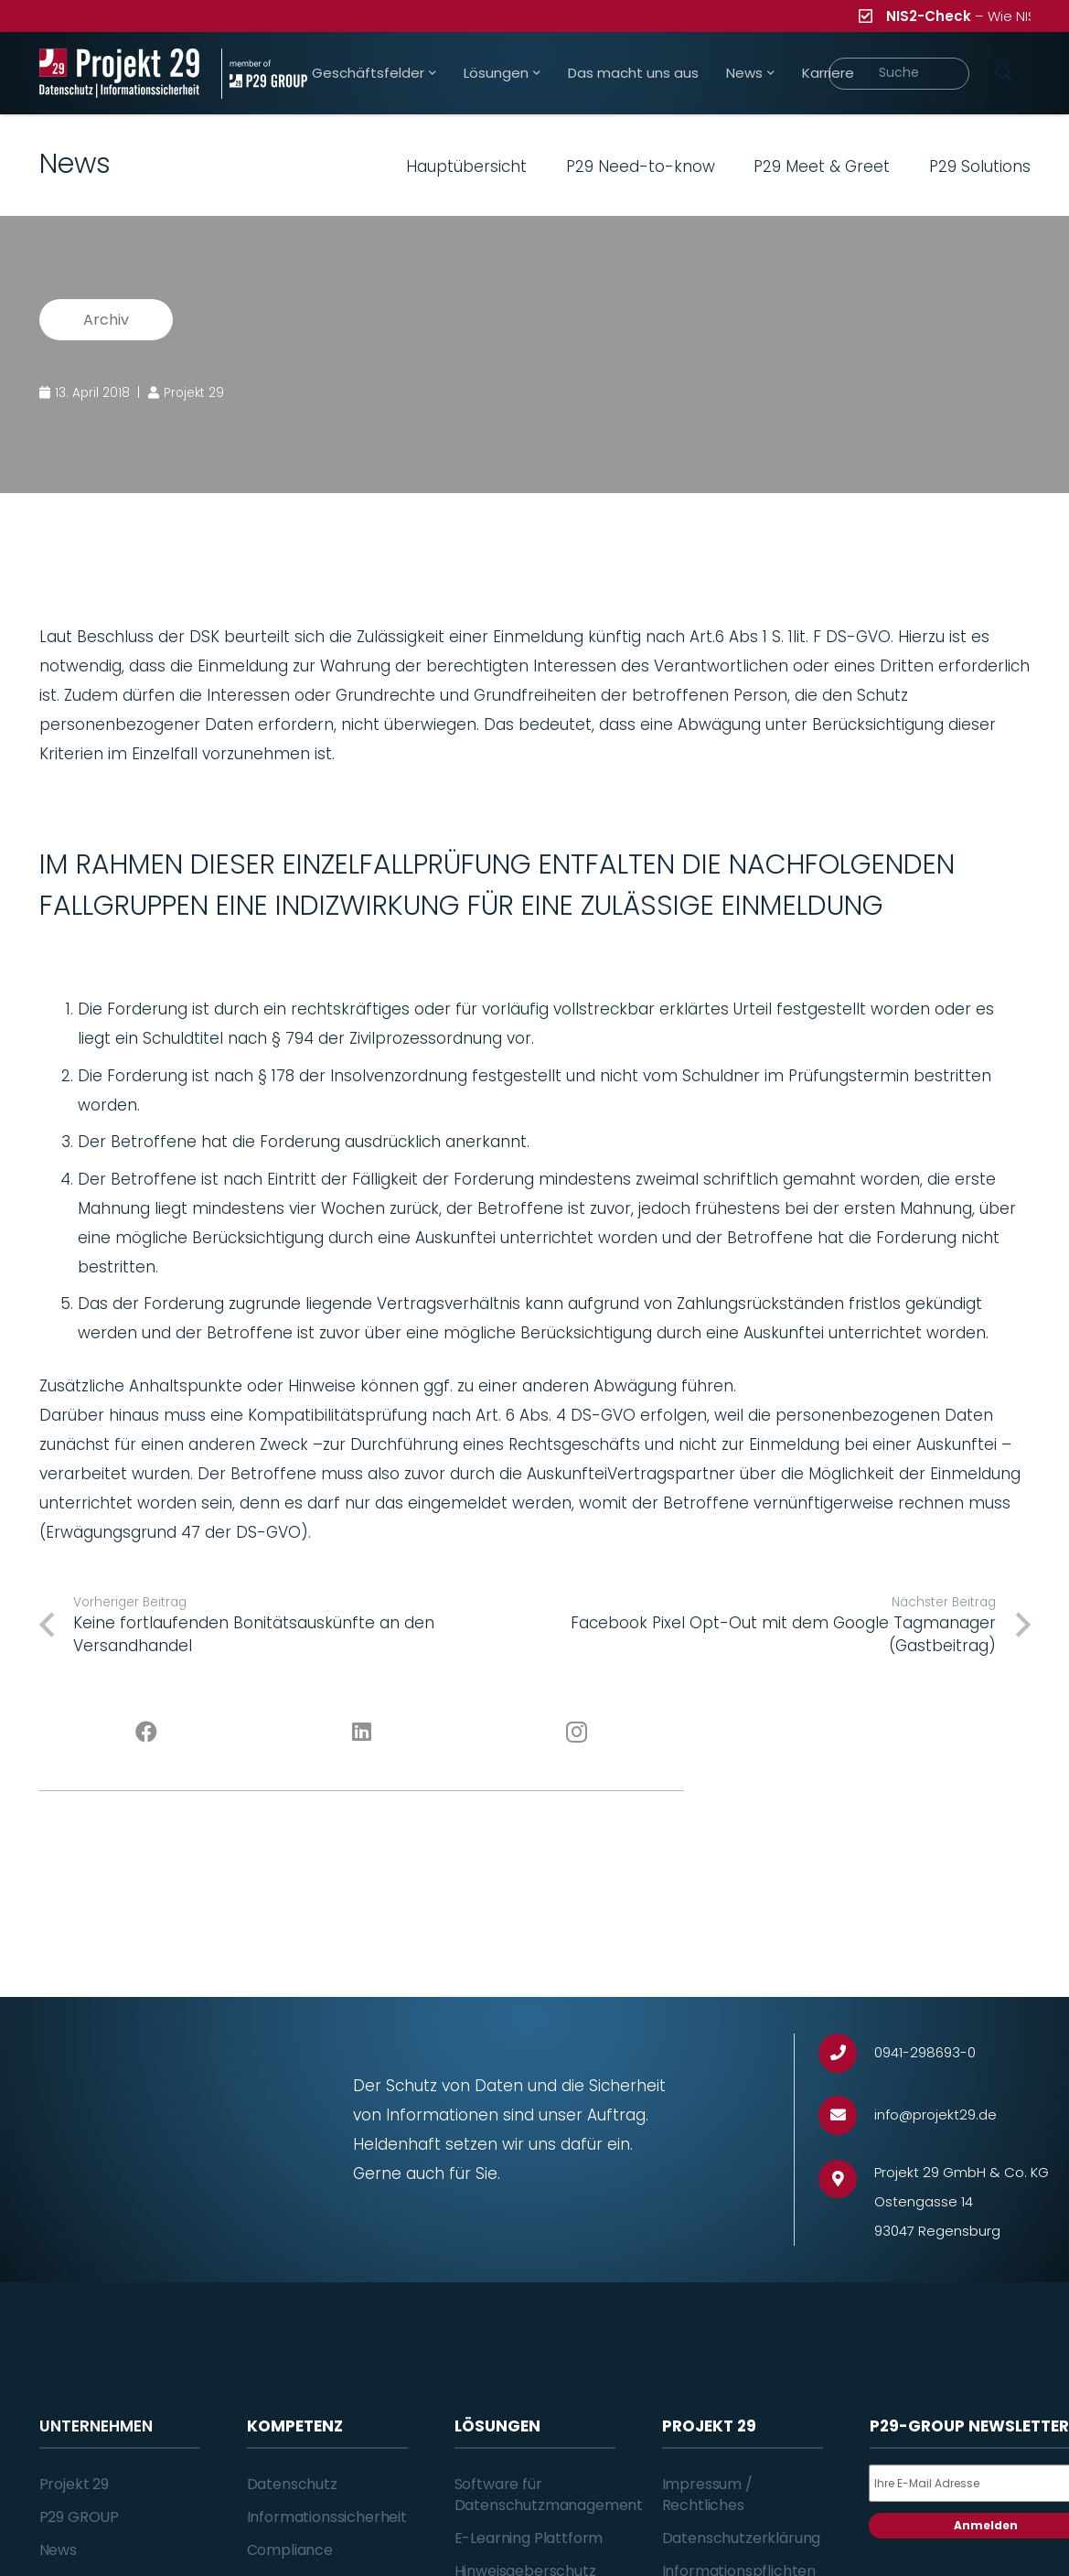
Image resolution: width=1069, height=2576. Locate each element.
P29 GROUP (79, 2517)
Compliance (290, 2549)
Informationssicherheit (327, 2517)
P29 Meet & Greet (822, 166)
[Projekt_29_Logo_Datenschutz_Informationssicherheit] (119, 73)
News (58, 2549)
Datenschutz (292, 2484)
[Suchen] (1004, 73)
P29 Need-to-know (640, 166)
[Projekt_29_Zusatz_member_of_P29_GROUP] (264, 73)
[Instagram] (576, 1732)
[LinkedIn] (361, 1732)
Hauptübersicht (466, 166)
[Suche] (899, 74)
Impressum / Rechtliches (707, 2494)
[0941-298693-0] (846, 2053)
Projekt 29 (74, 2484)
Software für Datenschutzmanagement (549, 2494)
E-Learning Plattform (529, 2538)
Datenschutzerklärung (741, 2538)
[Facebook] (146, 1732)
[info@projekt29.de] (846, 2115)
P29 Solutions (980, 166)
